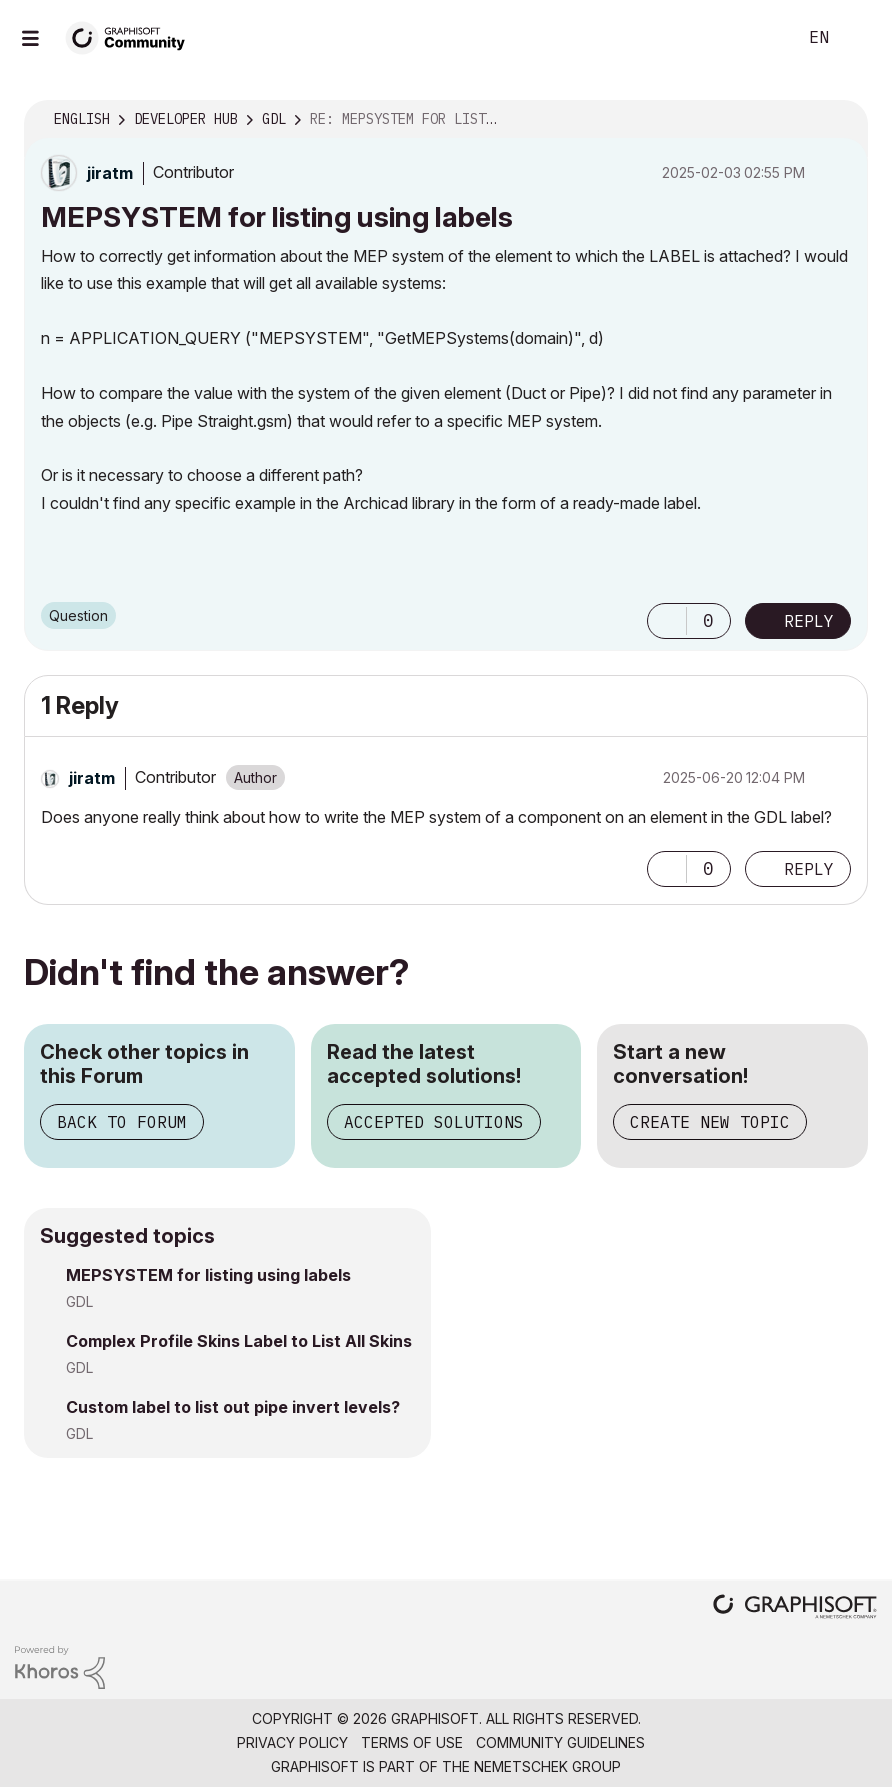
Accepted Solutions (434, 1122)
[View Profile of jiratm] (110, 173)
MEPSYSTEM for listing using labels (208, 1275)
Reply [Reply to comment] (809, 869)
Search (759, 38)
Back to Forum (122, 1122)
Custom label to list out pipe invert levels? (233, 1407)
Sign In (860, 38)
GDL (79, 1301)
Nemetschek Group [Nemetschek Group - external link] (547, 1766)
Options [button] (840, 120)
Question (78, 615)
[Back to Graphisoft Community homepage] (132, 36)
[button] (667, 621)
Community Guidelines (560, 1742)
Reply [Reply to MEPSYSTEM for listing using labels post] (809, 621)
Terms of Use (412, 1742)
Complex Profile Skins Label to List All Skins (239, 1341)
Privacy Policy (292, 1742)
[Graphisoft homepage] (795, 1608)
